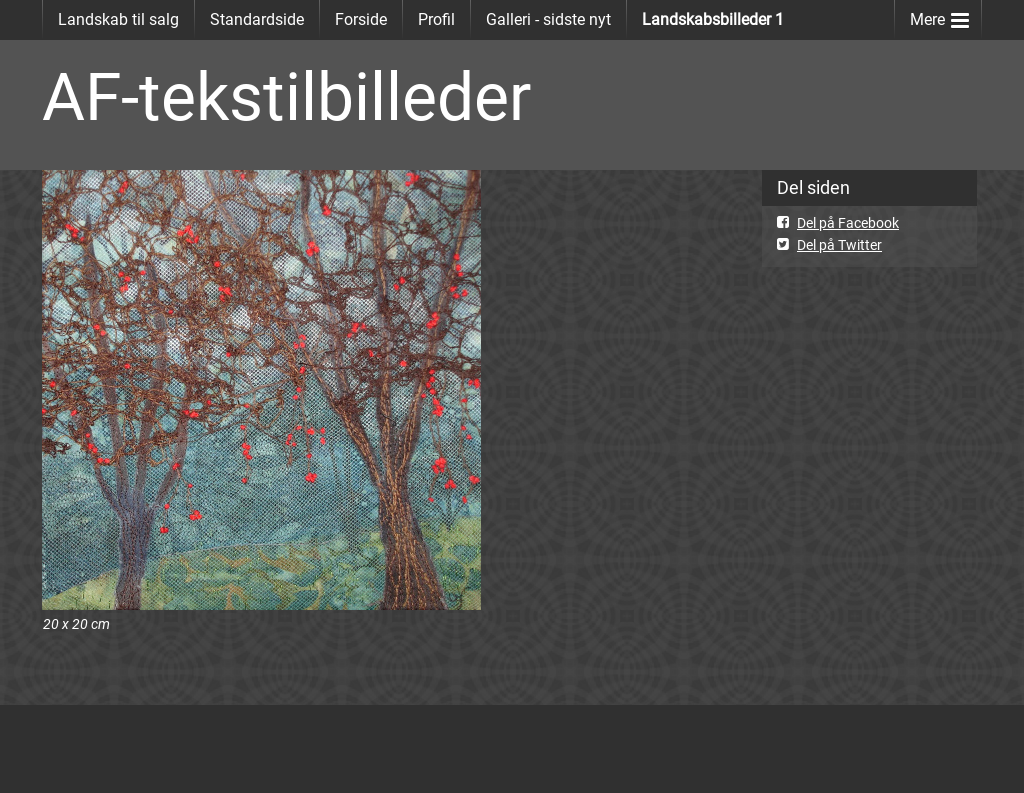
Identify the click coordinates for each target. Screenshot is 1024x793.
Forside (361, 19)
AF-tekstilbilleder (286, 97)
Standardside (257, 19)
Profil (436, 19)
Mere (939, 15)
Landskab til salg (118, 19)
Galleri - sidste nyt (548, 19)
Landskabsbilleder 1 (713, 19)
